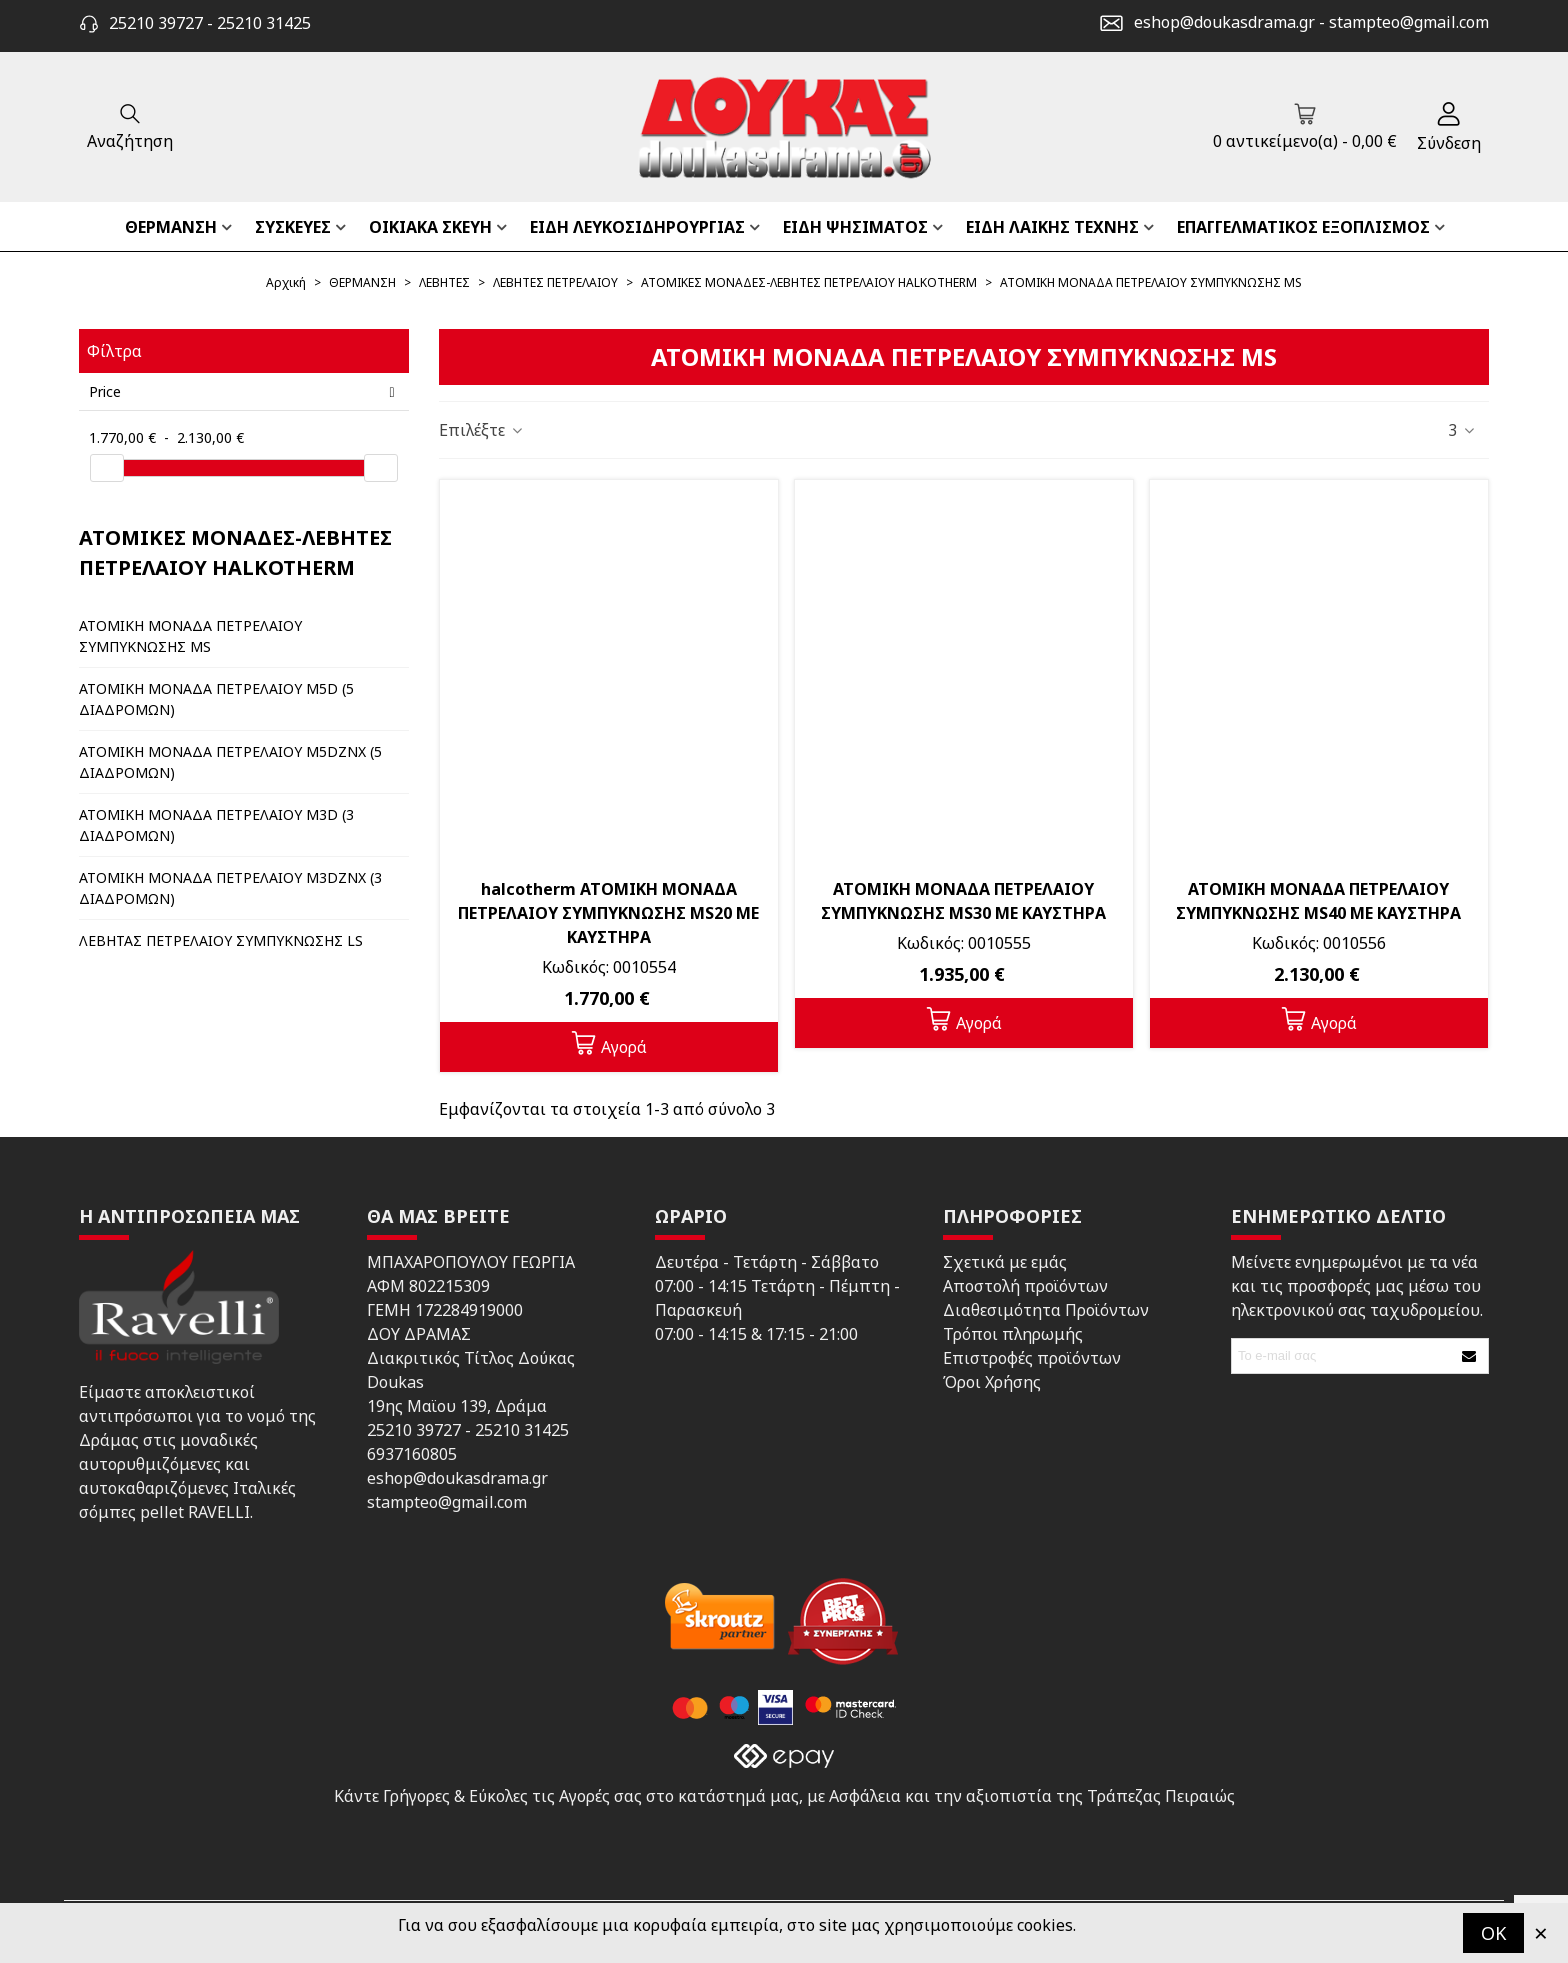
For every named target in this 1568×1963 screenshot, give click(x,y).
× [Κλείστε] (1541, 1932)
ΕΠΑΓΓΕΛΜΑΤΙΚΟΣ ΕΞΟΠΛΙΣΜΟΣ (1303, 227)
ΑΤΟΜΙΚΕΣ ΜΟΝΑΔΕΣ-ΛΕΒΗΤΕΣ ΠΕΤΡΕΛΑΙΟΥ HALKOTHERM (235, 552)
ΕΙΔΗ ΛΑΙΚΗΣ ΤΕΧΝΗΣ (1052, 227)
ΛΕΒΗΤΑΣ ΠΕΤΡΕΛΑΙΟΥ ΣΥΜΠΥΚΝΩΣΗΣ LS (221, 940)
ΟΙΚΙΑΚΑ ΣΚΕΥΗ (430, 227)
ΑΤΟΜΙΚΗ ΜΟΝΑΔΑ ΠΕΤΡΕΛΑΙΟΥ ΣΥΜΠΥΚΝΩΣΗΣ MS (190, 636)
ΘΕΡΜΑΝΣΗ (171, 227)
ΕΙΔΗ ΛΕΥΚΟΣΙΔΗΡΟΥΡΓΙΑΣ (637, 227)
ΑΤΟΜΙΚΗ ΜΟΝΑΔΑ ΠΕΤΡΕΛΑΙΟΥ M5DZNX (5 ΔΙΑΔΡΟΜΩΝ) (230, 762)
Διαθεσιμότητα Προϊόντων (1046, 1310)
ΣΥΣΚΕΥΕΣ (293, 227)
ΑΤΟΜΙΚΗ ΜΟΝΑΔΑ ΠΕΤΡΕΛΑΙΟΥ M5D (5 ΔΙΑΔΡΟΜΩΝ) (216, 699)
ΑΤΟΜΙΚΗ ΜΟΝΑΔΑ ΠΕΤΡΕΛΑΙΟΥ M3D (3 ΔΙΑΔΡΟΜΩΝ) (216, 825)
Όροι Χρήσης (992, 1382)
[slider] (107, 468)
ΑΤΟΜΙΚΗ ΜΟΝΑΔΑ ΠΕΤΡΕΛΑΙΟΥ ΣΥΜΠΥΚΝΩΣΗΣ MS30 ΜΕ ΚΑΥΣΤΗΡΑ (963, 901)
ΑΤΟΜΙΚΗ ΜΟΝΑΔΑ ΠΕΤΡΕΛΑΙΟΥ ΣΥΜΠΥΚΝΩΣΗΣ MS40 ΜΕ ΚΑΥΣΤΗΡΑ (1318, 901)
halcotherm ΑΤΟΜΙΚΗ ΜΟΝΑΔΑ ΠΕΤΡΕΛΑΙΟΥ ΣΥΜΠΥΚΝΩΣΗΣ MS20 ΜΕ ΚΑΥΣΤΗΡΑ (608, 913)
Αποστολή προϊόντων (1025, 1286)
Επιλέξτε (482, 430)
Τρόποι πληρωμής (1013, 1334)
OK (1493, 1933)
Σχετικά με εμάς (1005, 1262)
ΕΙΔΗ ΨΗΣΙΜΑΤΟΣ (855, 227)
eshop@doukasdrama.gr (1224, 22)
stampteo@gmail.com (1409, 22)
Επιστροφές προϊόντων (1032, 1358)
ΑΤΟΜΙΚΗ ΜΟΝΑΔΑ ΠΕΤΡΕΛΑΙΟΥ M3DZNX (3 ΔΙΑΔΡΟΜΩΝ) (230, 888)
